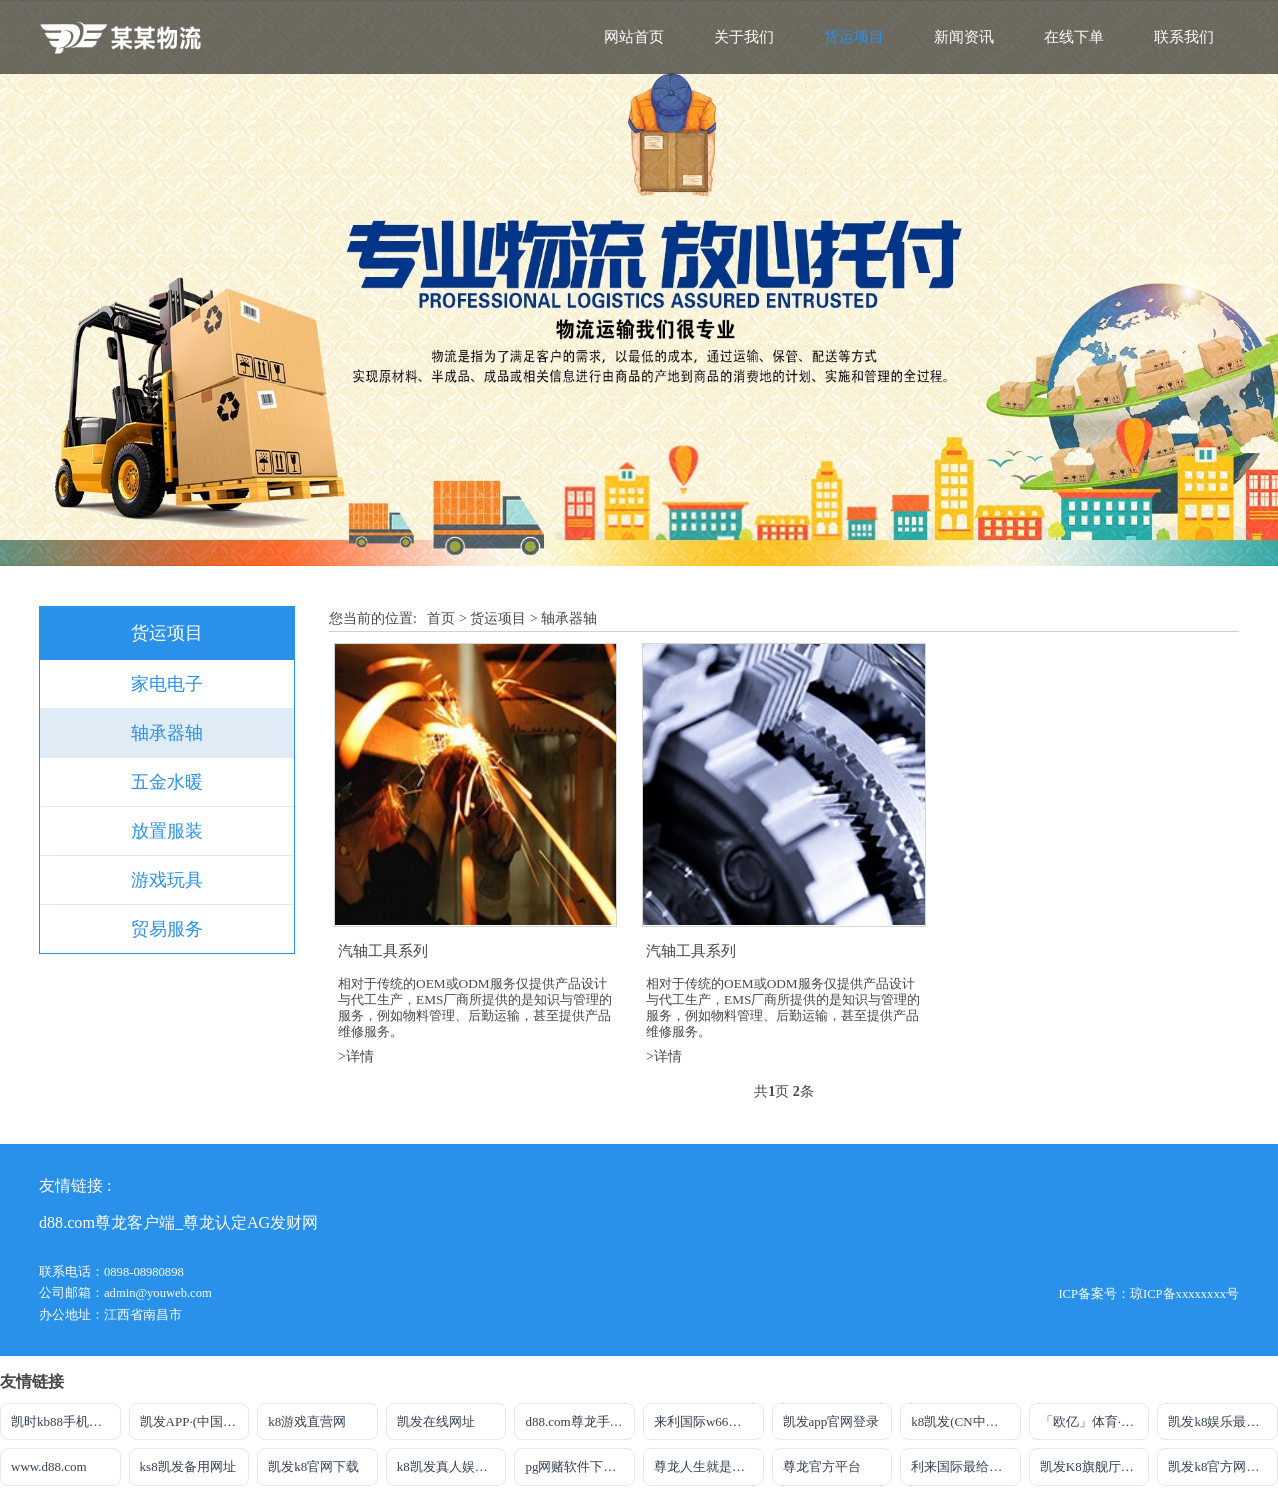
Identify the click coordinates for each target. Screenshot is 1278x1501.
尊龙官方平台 (822, 1466)
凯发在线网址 (436, 1421)
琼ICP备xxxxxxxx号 (1184, 1294)
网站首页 (634, 37)
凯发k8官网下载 (313, 1466)
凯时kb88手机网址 (63, 1421)
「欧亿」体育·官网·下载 (1095, 1421)
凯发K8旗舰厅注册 (1093, 1466)
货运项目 (854, 37)
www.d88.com (49, 1466)
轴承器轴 (167, 733)
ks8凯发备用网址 (188, 1466)
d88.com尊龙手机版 (580, 1421)
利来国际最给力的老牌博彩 (966, 1466)
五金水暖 (167, 782)
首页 (441, 618)
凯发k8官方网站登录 (1223, 1466)
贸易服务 (167, 929)
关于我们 (744, 37)
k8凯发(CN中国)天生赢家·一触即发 (966, 1421)
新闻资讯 (964, 37)
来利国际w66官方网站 (709, 1421)
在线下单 (1074, 37)
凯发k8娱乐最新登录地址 (1223, 1421)
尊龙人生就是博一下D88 (709, 1466)
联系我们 (1184, 37)
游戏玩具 (167, 880)
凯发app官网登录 (831, 1421)
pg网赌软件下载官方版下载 (580, 1466)
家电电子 (167, 684)
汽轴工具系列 (383, 950)
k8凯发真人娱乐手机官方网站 (452, 1466)
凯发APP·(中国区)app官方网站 (195, 1421)
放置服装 (167, 831)
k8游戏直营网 (307, 1421)
